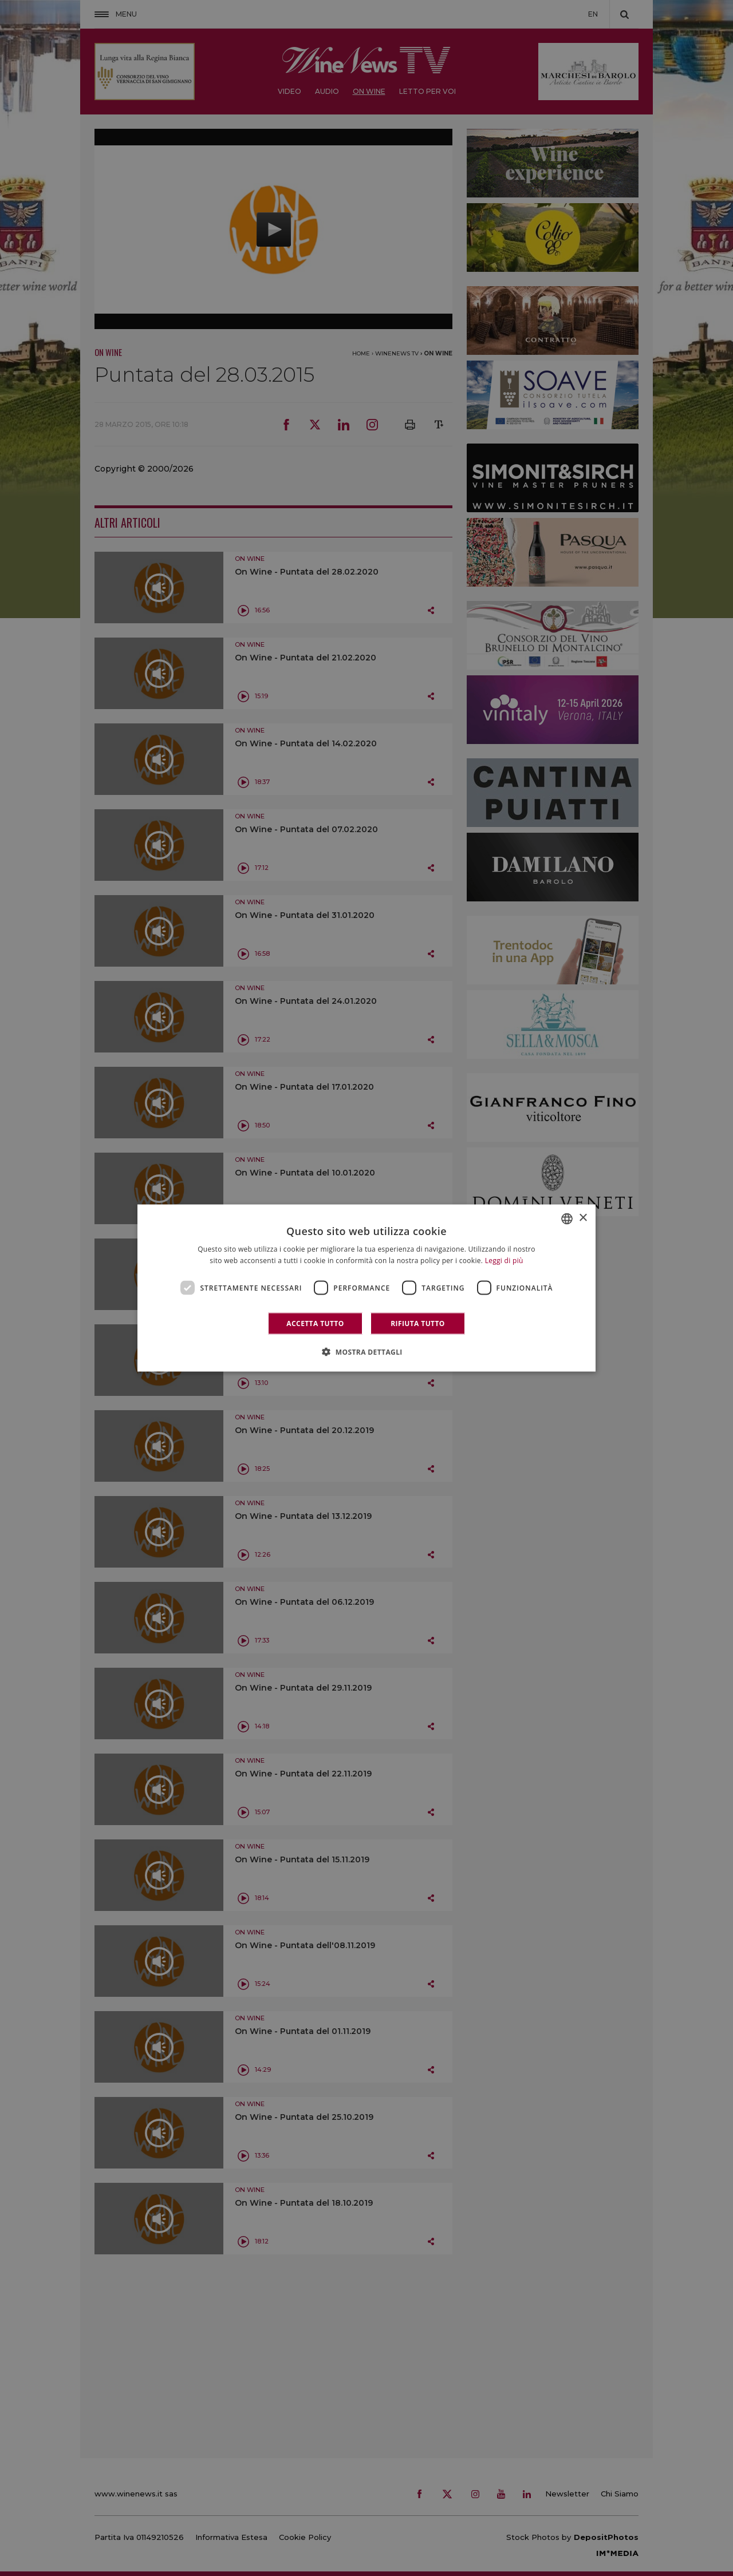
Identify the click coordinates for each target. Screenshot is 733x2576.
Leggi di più (504, 1260)
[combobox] (567, 1218)
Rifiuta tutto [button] (418, 1323)
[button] (366, 1352)
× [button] (582, 1218)
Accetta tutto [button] (315, 1323)
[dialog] (366, 1288)
